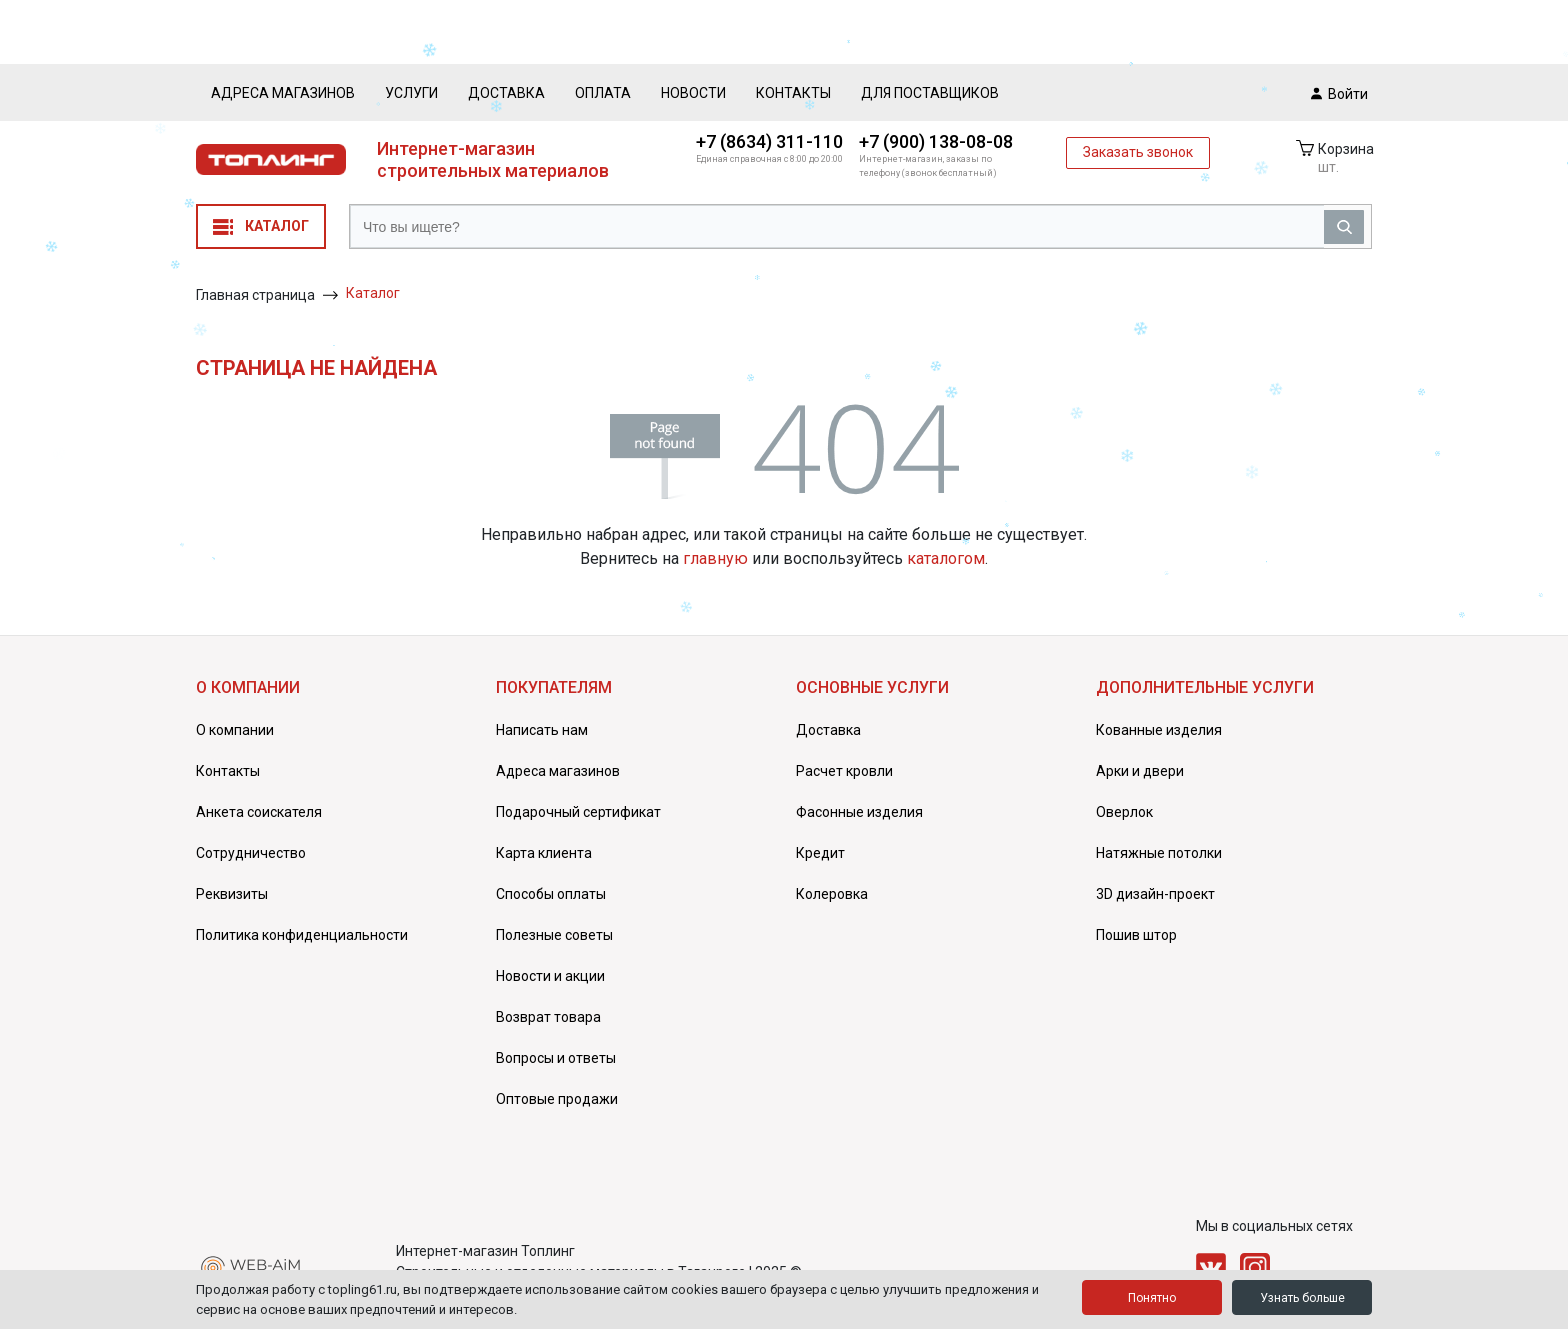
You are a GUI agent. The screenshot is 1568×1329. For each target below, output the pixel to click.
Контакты (793, 93)
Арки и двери (1140, 771)
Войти (1339, 93)
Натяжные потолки (1159, 853)
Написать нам (542, 730)
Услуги (411, 93)
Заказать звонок (1138, 152)
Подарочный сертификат (578, 812)
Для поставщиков (930, 93)
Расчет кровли (844, 771)
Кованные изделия (1159, 730)
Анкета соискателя (259, 812)
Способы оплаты (551, 894)
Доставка (506, 93)
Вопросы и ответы (556, 1058)
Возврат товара (548, 1017)
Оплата (603, 93)
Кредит (820, 853)
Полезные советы (554, 935)
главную (715, 558)
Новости (693, 93)
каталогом (946, 558)
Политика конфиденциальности (302, 935)
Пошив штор (1136, 935)
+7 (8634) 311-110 (769, 141)
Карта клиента (544, 853)
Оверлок (1124, 812)
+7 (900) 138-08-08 (936, 141)
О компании (235, 730)
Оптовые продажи (557, 1099)
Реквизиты (232, 894)
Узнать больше (1302, 1298)
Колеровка (832, 894)
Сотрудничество (251, 853)
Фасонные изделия (859, 812)
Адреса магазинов (283, 93)
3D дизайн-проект (1155, 894)
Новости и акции (550, 976)
